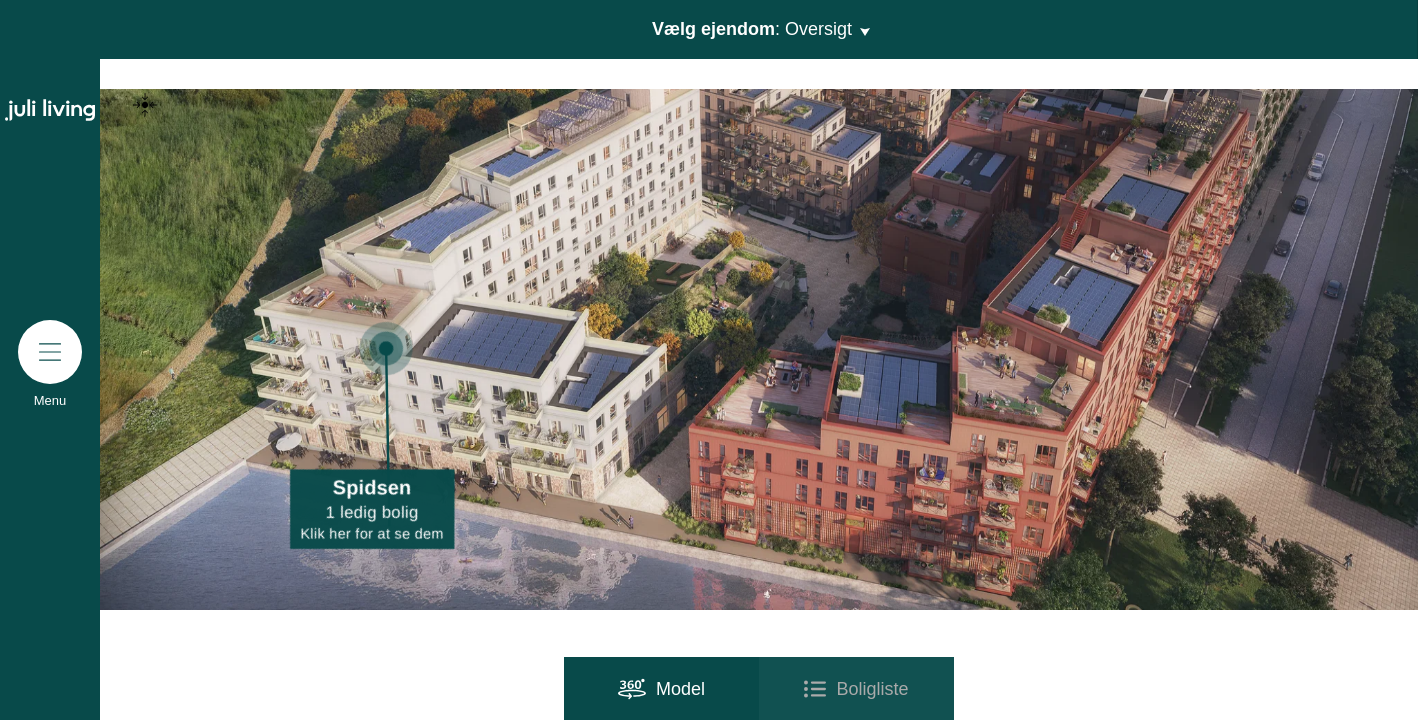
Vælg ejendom (759, 29)
